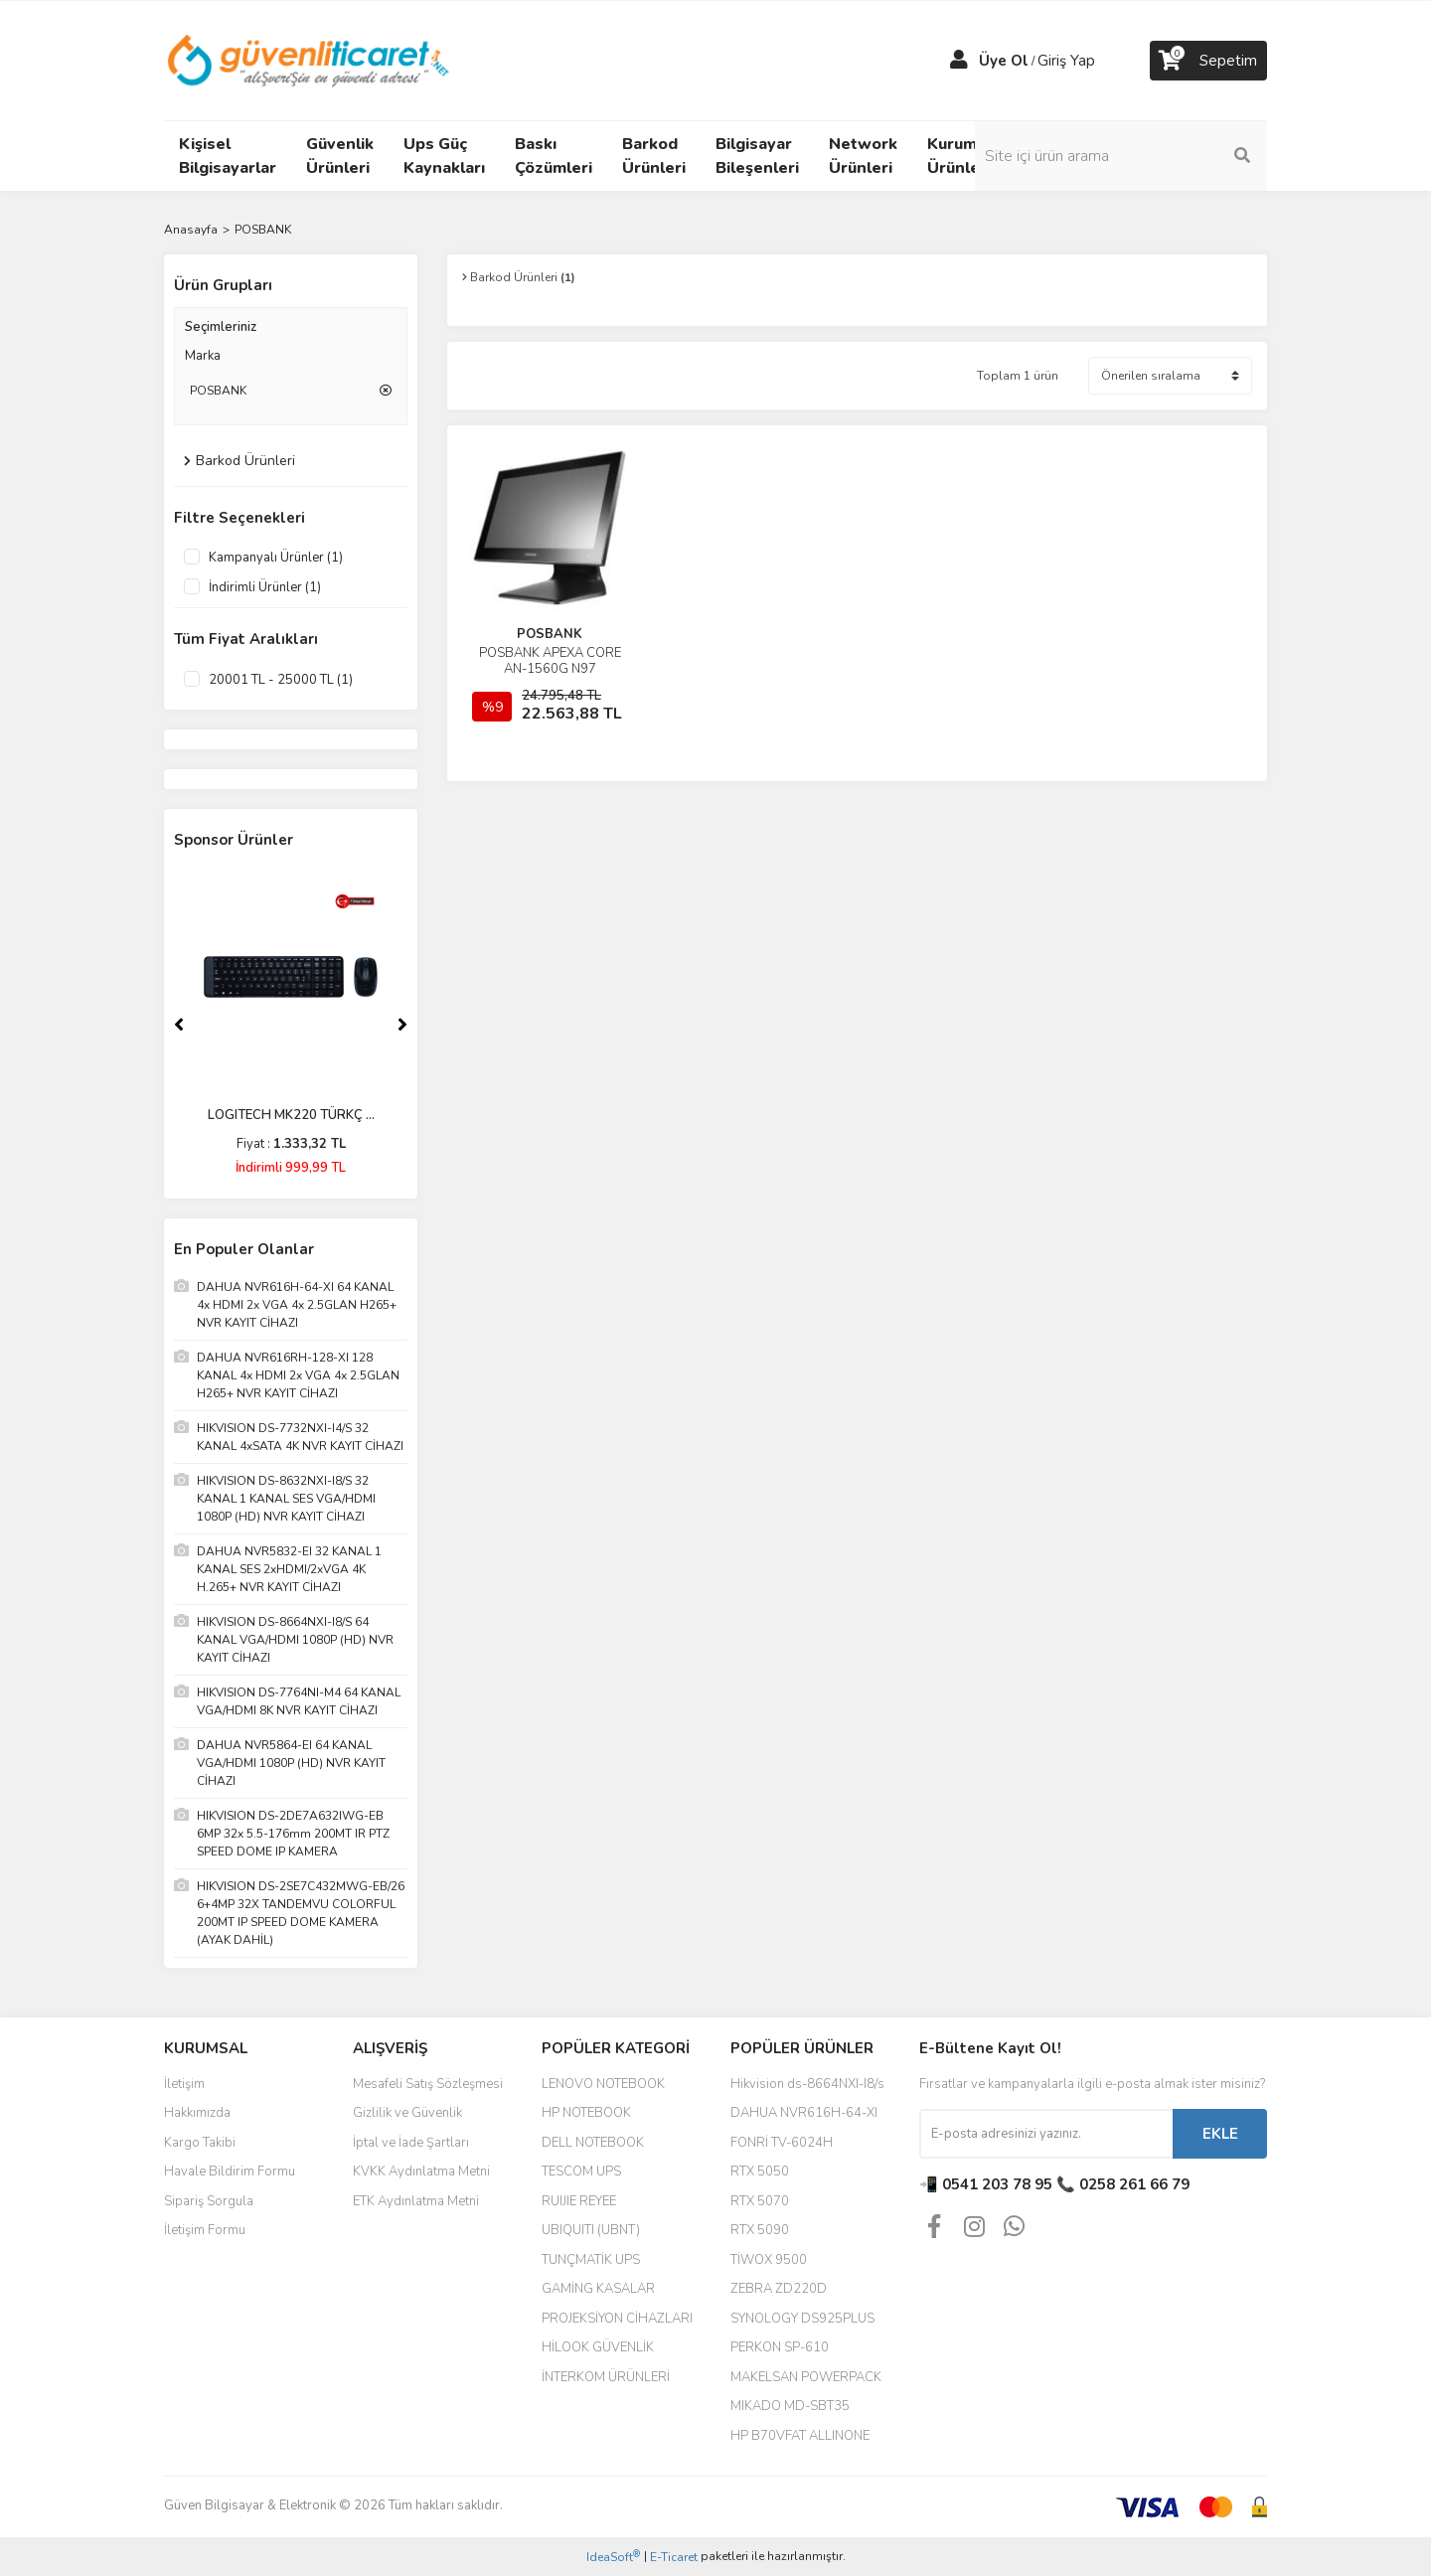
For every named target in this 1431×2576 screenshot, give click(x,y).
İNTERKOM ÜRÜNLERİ (606, 2377)
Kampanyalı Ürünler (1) (276, 557)
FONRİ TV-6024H (781, 2143)
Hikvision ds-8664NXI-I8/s (807, 2084)
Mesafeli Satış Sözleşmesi (428, 2084)
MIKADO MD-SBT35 (790, 2406)
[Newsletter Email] (1046, 2134)
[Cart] (1208, 60)
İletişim (184, 2084)
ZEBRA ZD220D (778, 2289)
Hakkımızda (197, 2113)
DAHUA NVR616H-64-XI (803, 2113)
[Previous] (179, 1025)
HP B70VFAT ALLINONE (800, 2436)
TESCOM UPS (581, 2171)
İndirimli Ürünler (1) (265, 587)
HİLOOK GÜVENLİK (598, 2347)
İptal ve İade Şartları (411, 2143)
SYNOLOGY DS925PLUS (802, 2319)
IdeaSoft (613, 2556)
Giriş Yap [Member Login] (1066, 61)
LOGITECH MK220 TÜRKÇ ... (291, 1115)
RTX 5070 (759, 2201)
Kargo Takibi (200, 2143)
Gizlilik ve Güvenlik (407, 2113)
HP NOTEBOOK (586, 2113)
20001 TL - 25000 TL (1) (281, 680)
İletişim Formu (204, 2230)
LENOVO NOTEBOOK (603, 2084)
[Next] (402, 1025)
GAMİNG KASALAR (598, 2289)
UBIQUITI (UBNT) (591, 2230)
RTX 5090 (759, 2230)
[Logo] (309, 60)
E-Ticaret (674, 2557)
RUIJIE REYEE (579, 2201)
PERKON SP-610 (779, 2347)
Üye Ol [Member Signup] (1004, 61)
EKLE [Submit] (1220, 2134)
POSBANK (263, 230)
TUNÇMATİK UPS (591, 2260)
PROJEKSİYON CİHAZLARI (617, 2319)
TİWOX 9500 (768, 2260)
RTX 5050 (759, 2171)
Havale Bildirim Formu (229, 2171)
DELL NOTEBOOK (593, 2143)
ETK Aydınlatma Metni (416, 2201)
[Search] (1133, 156)
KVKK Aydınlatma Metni (421, 2171)
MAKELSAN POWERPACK (805, 2377)
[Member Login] (959, 61)
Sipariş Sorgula (208, 2201)
